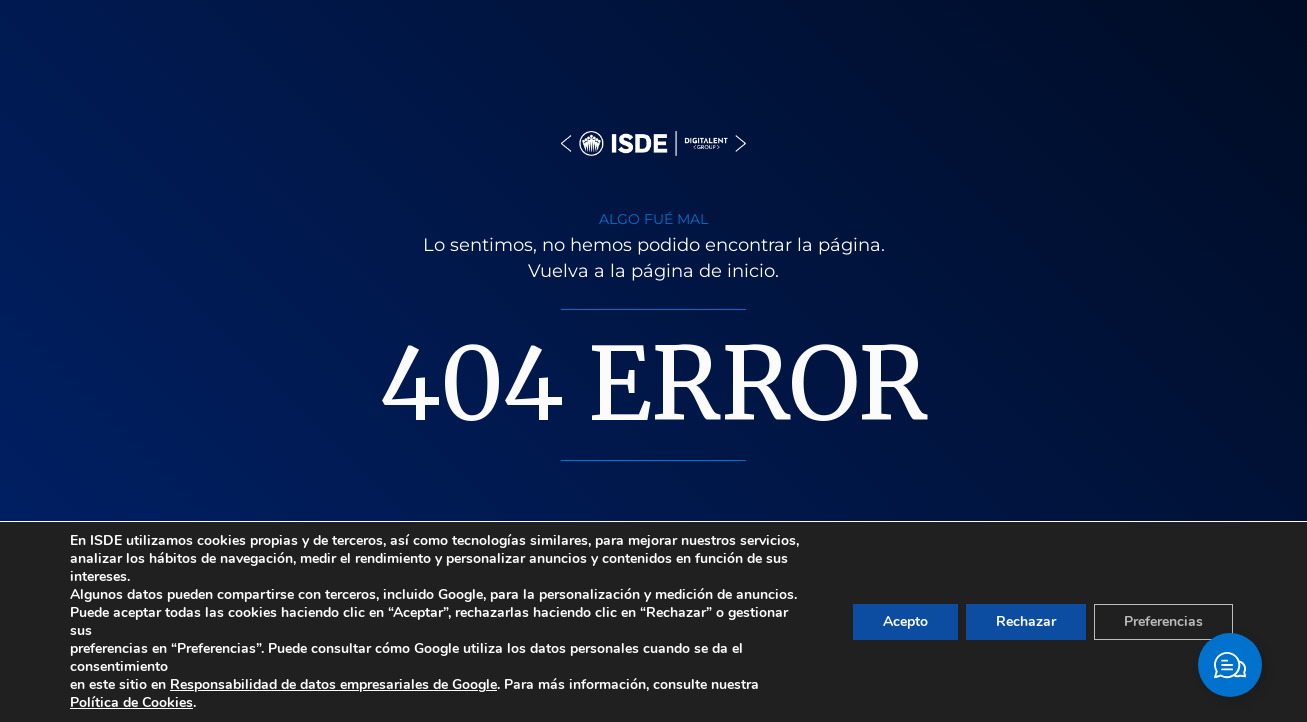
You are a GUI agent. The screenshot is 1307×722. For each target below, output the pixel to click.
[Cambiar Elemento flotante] (1230, 665)
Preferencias (1163, 621)
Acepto (905, 621)
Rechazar (1026, 621)
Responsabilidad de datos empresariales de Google (333, 684)
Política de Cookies (131, 702)
